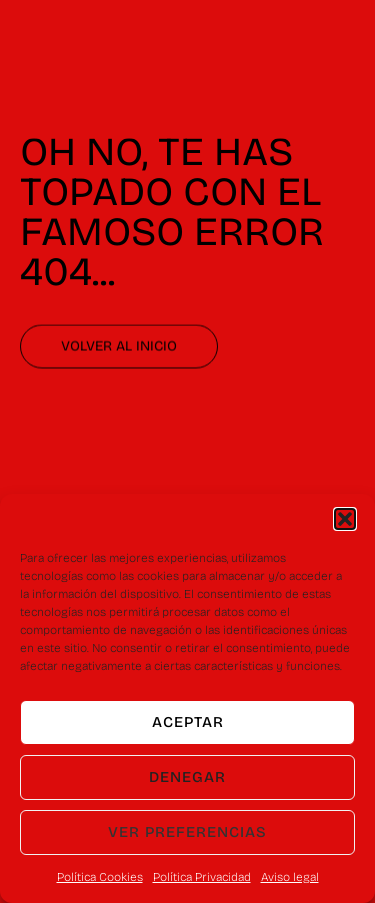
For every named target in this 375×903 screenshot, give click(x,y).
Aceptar (188, 722)
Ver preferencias (187, 832)
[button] (345, 519)
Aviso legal (290, 877)
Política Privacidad (202, 877)
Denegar (187, 777)
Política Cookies (100, 877)
